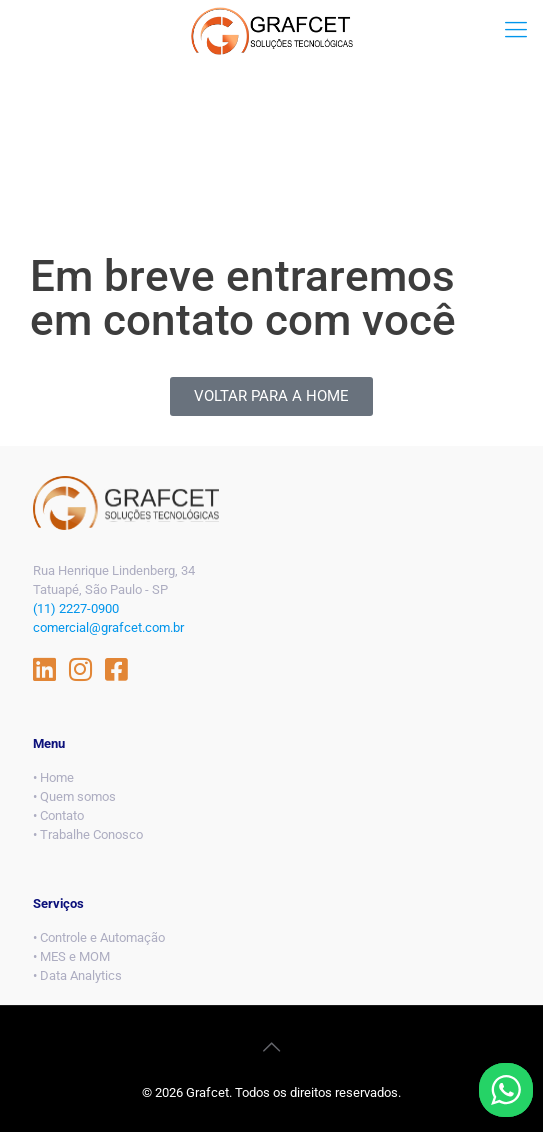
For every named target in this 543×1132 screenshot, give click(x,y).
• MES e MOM (71, 956)
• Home (53, 777)
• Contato (58, 815)
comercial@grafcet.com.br (108, 627)
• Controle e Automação (99, 937)
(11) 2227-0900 (76, 608)
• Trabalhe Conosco (88, 834)
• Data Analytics (77, 975)
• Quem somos (74, 796)
